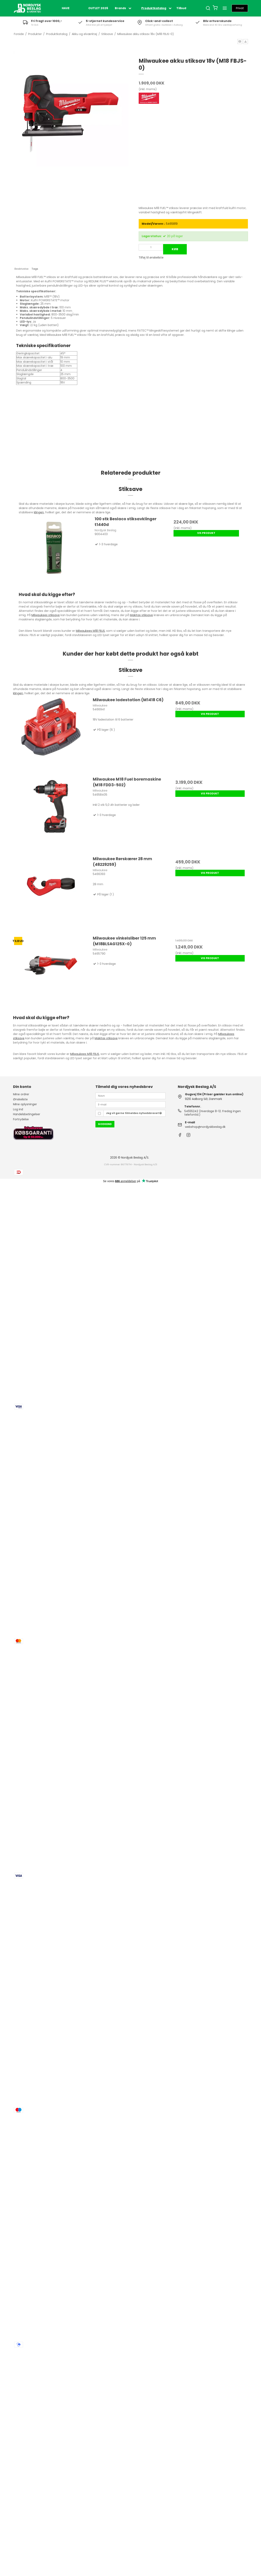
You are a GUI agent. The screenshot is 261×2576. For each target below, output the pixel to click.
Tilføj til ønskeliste (151, 257)
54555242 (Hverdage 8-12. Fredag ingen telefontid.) (212, 1113)
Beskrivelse (21, 269)
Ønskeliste (20, 1099)
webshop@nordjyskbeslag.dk (205, 1127)
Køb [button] (175, 249)
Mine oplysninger (25, 1104)
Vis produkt (206, 533)
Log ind (18, 1109)
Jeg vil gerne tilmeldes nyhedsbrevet (134, 1113)
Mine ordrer (21, 1094)
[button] (239, 41)
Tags (35, 269)
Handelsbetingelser (26, 1114)
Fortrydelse (21, 1119)
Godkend (105, 1124)
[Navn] (130, 1096)
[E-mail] (130, 1104)
